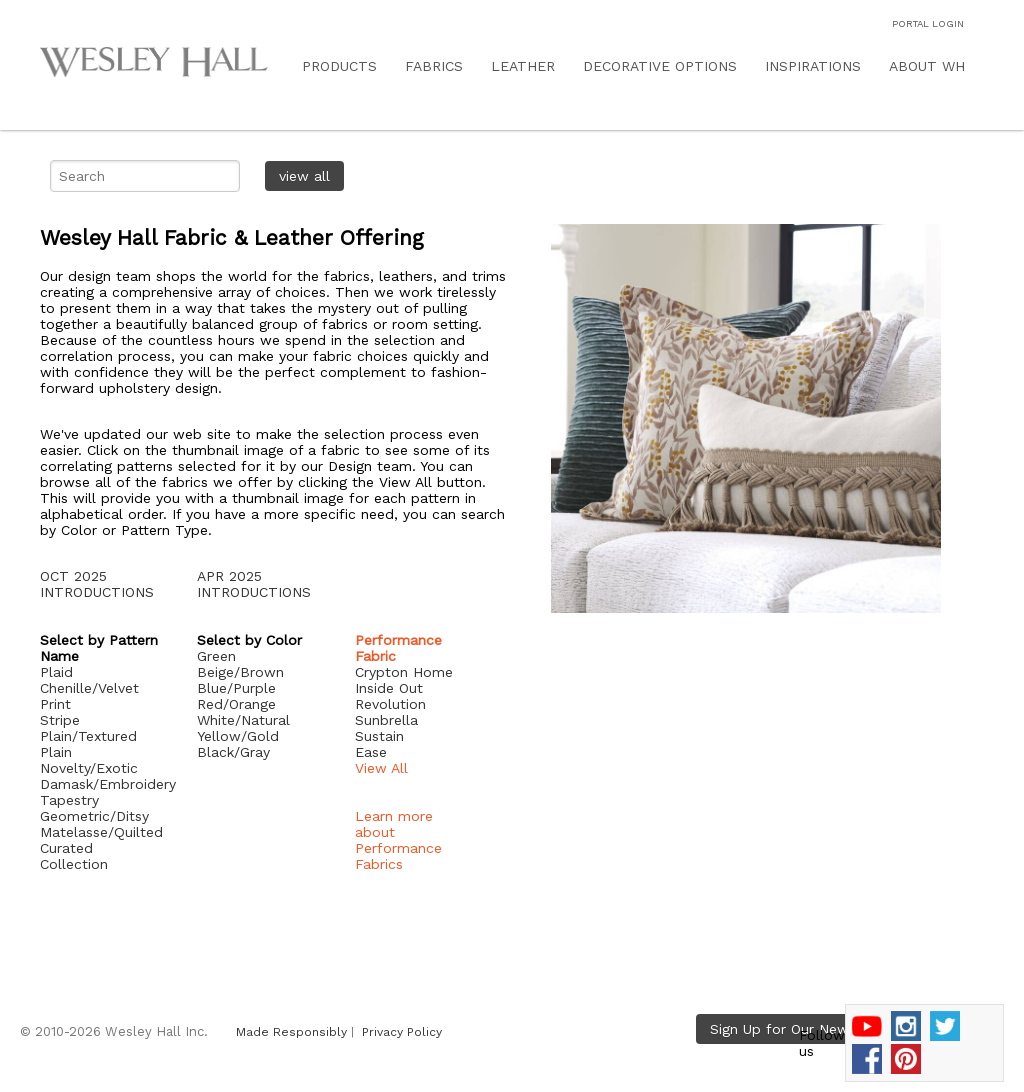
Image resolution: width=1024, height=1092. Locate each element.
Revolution (390, 704)
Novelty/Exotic (89, 768)
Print (55, 704)
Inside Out (389, 688)
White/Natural (243, 720)
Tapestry (69, 800)
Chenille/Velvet (89, 688)
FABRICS (434, 66)
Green (216, 656)
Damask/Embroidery (108, 784)
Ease (371, 752)
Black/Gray (233, 752)
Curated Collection (74, 856)
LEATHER (523, 66)
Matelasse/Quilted (101, 832)
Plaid (56, 672)
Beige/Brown (240, 672)
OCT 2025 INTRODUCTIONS (97, 584)
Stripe (60, 720)
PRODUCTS (339, 66)
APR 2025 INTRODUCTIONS (254, 584)
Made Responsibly (291, 1032)
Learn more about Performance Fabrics (398, 840)
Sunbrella (386, 720)
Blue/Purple (236, 688)
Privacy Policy (402, 1032)
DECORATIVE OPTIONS (660, 66)
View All (381, 768)
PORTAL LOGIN (928, 23)
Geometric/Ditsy (94, 816)
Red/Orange (236, 704)
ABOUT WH (927, 66)
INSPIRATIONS (813, 66)
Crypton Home (404, 672)
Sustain (379, 736)
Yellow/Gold (238, 736)
